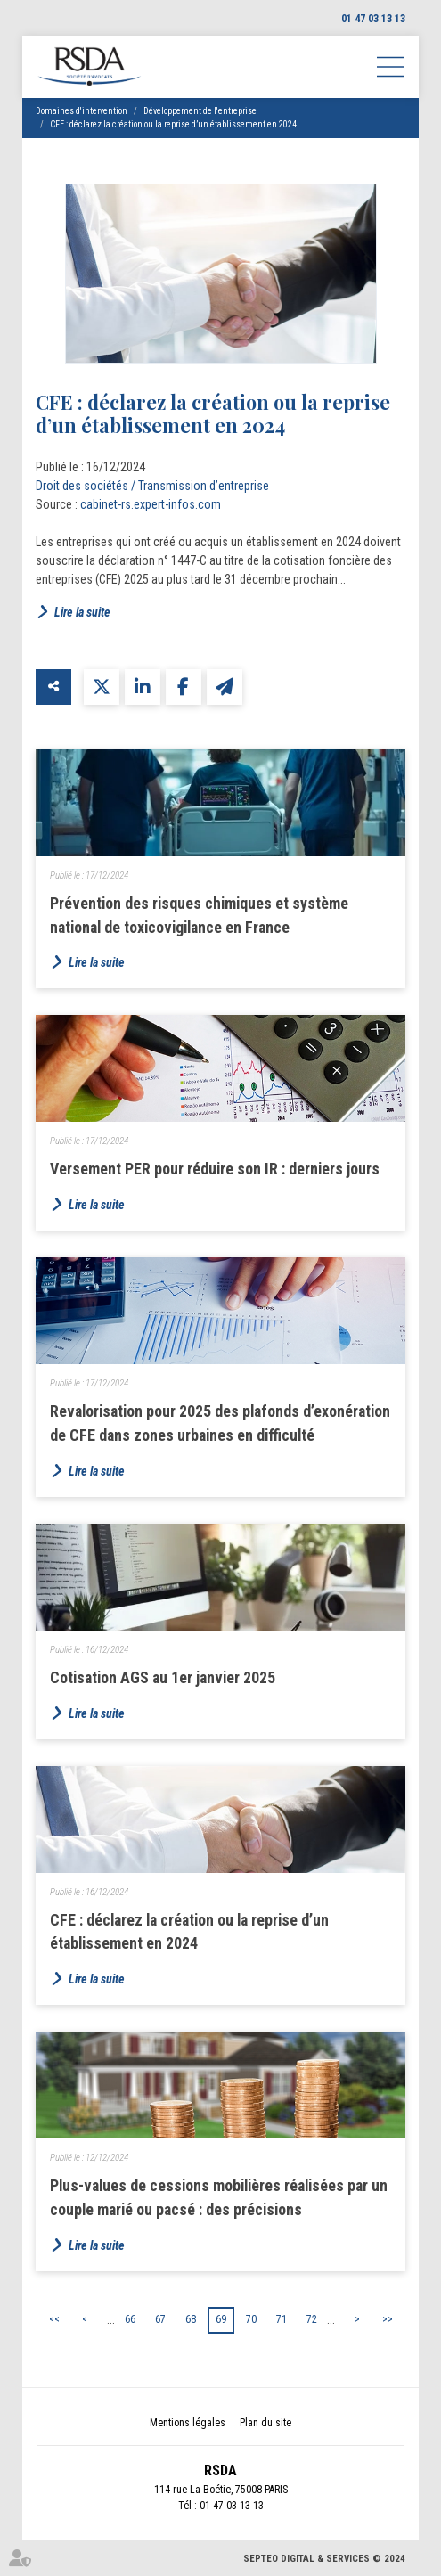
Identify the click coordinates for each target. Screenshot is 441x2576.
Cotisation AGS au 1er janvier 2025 (162, 1677)
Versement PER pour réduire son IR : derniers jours (215, 1168)
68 (190, 2319)
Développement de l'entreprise (200, 111)
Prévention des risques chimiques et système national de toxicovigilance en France (199, 915)
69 (221, 2319)
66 (130, 2319)
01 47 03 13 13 (373, 18)
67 (160, 2319)
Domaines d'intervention (81, 111)
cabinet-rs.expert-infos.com (150, 504)
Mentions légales (187, 2423)
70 (251, 2319)
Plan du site (265, 2423)
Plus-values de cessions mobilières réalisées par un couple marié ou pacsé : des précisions (219, 2197)
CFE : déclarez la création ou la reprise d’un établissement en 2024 (173, 124)
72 (311, 2319)
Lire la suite (82, 612)
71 (281, 2319)
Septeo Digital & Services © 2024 (324, 2558)
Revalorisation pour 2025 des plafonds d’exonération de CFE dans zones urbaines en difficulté (220, 1423)
